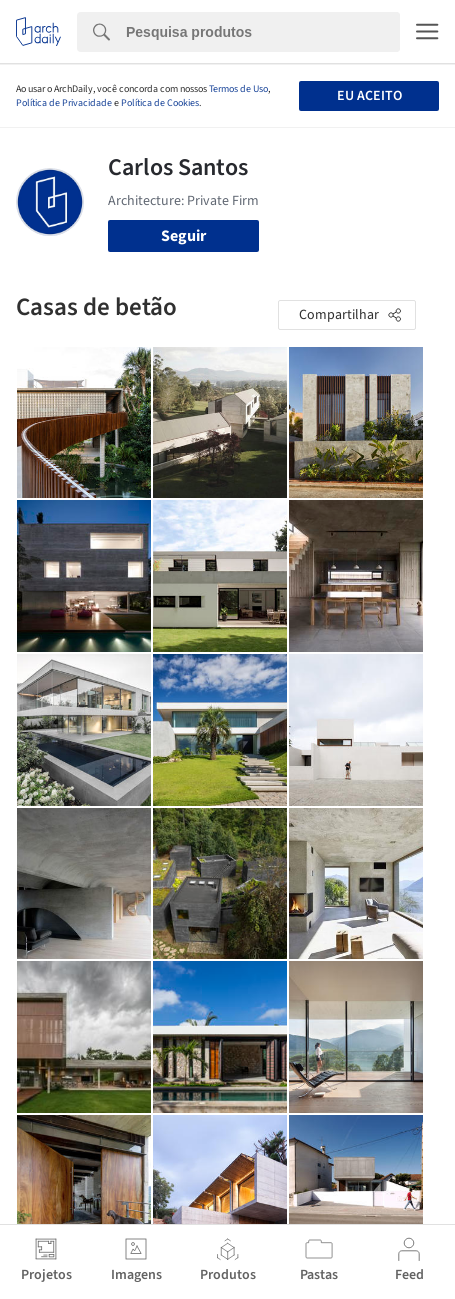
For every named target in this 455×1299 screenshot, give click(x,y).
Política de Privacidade (64, 103)
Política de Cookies (160, 103)
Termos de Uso (238, 89)
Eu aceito (369, 96)
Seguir (183, 236)
